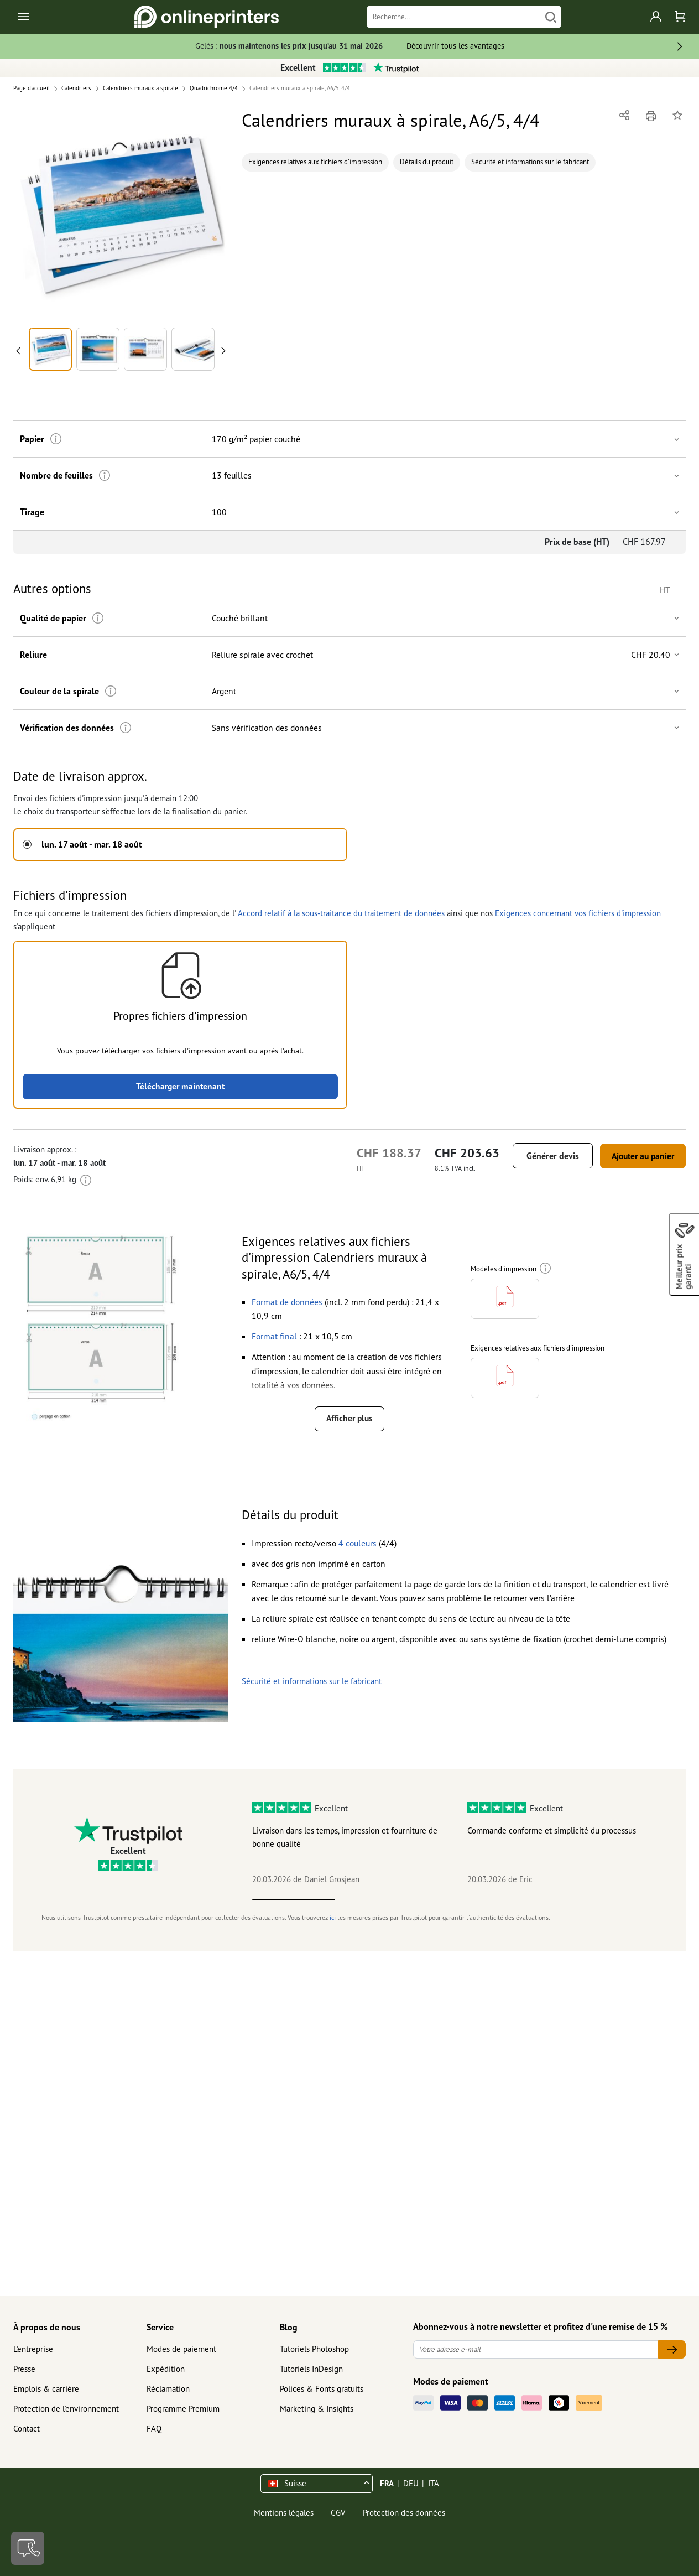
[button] (121, 215)
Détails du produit (426, 162)
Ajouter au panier (638, 1155)
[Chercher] (551, 17)
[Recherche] (453, 17)
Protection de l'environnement (66, 2408)
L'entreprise (33, 2349)
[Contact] (27, 2548)
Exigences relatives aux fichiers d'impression (315, 162)
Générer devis (544, 1155)
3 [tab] (460, 1900)
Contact (26, 2428)
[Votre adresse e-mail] (536, 2349)
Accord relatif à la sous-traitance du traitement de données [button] (341, 912)
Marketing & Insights (316, 2408)
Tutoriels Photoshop (314, 2349)
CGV (338, 2512)
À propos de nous (46, 2327)
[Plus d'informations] (54, 439)
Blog (289, 2327)
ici (333, 1917)
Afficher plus (349, 1419)
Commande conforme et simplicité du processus (551, 1831)
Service (160, 2327)
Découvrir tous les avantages (455, 45)
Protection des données (404, 2512)
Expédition (166, 2369)
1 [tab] (294, 1900)
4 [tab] (543, 1900)
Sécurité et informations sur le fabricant (530, 162)
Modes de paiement (181, 2349)
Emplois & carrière (46, 2388)
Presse (24, 2369)
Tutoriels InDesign (311, 2369)
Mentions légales (284, 2512)
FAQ (154, 2428)
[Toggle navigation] (24, 16)
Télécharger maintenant (180, 1086)
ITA (433, 2483)
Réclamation (168, 2388)
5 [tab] (627, 1900)
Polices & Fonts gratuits (321, 2388)
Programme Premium (183, 2408)
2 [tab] (377, 1900)
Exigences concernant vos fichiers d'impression (578, 912)
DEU (411, 2483)
